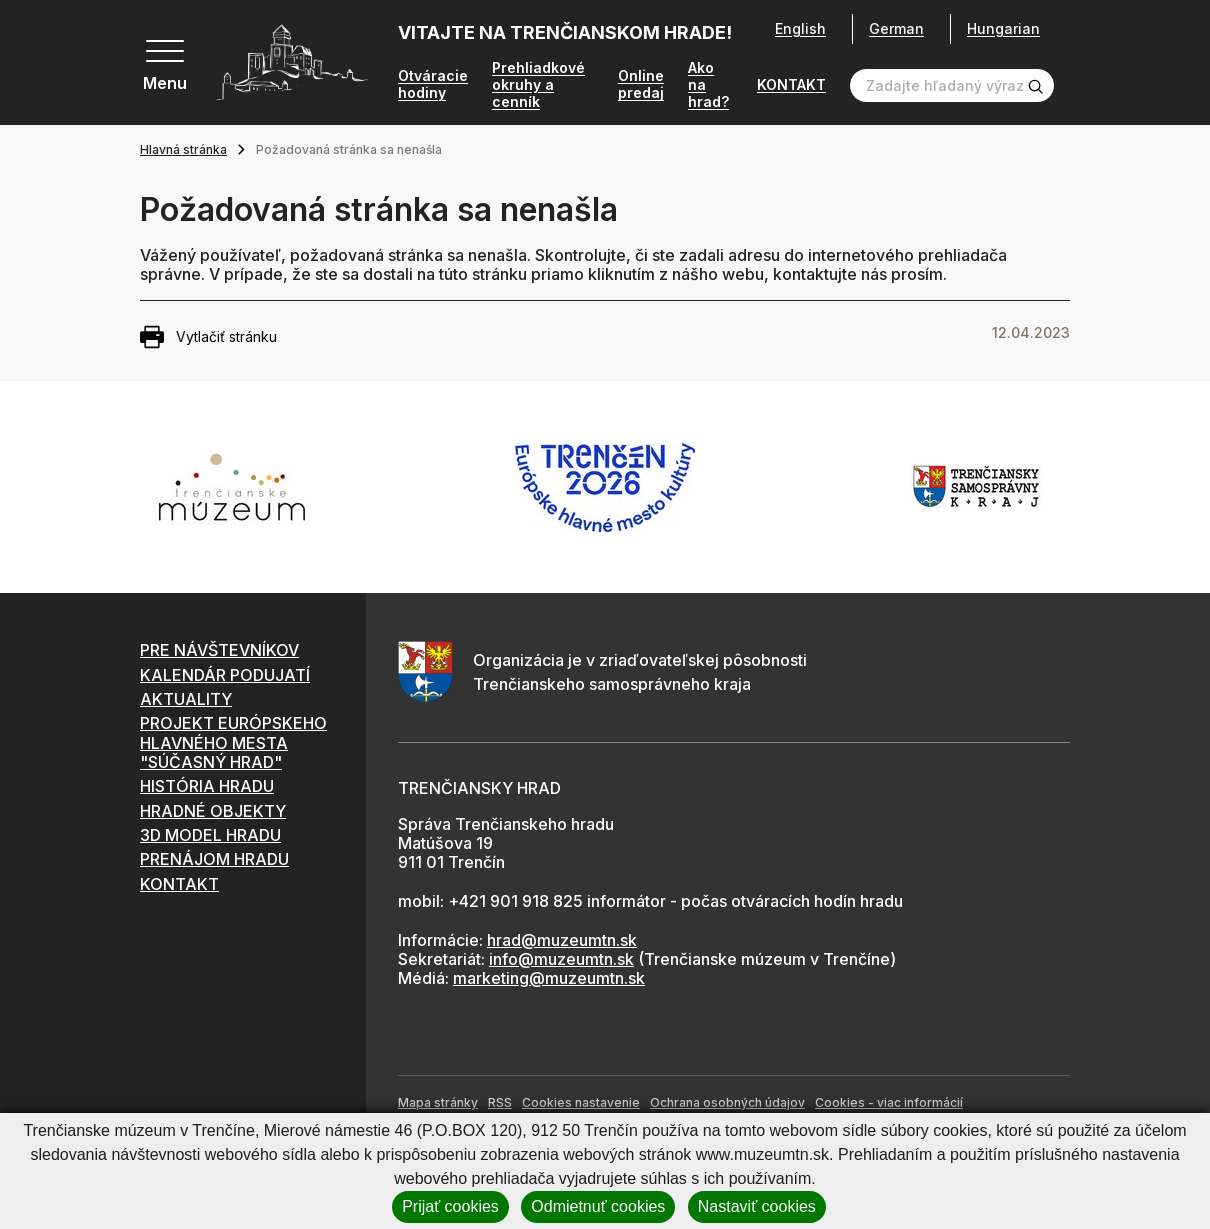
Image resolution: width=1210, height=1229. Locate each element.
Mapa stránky (438, 1104)
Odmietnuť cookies (598, 1206)
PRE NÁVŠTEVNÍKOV (219, 652)
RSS (500, 1104)
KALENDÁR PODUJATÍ (225, 677)
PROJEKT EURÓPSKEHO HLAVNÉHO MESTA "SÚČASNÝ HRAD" (233, 744)
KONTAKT (791, 87)
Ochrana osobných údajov (727, 1104)
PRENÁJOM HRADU (214, 861)
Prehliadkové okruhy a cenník (538, 87)
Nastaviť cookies (757, 1206)
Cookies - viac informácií (889, 1104)
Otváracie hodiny (433, 86)
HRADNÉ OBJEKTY (213, 813)
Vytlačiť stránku (208, 339)
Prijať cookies (450, 1206)
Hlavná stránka (183, 151)
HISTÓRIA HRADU (207, 788)
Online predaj (641, 86)
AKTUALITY (186, 701)
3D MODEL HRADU (210, 837)
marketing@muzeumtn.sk (549, 980)
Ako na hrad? (708, 87)
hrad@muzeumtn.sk (562, 942)
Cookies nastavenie (581, 1104)
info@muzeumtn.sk (561, 961)
